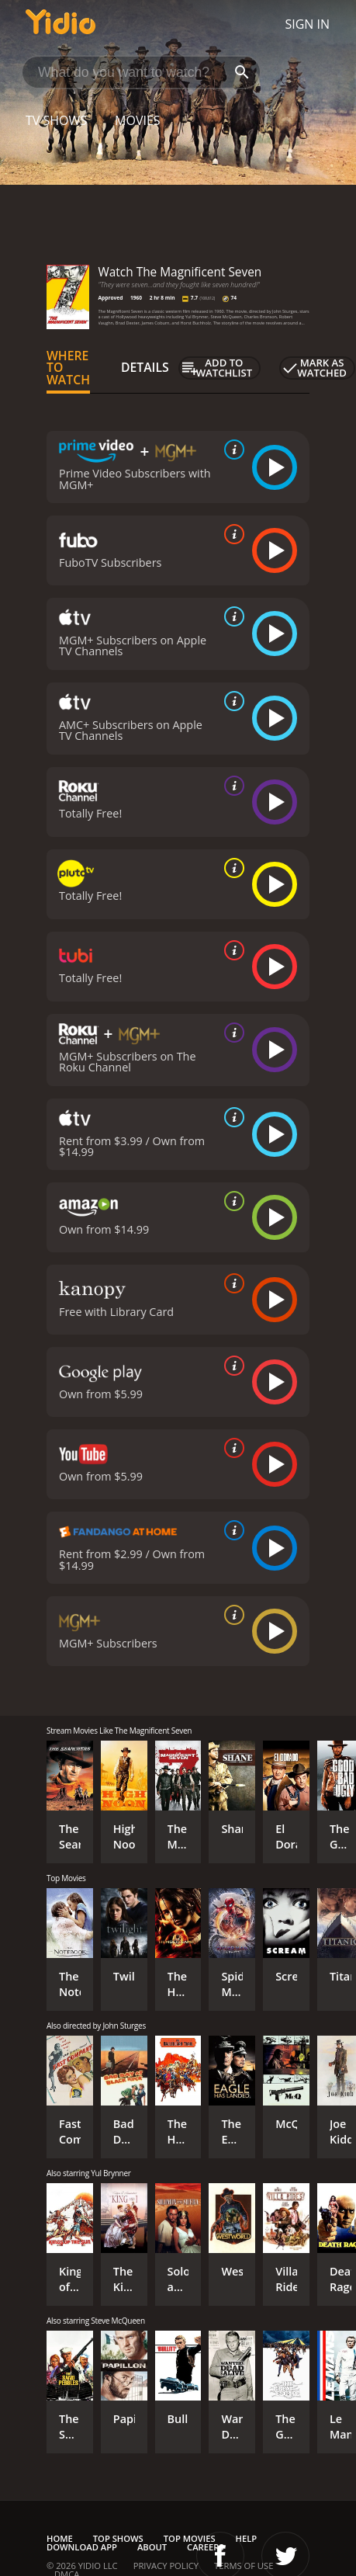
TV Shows (56, 120)
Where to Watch (68, 368)
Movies (138, 120)
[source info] (231, 449)
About (152, 2547)
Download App (82, 2547)
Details (145, 367)
